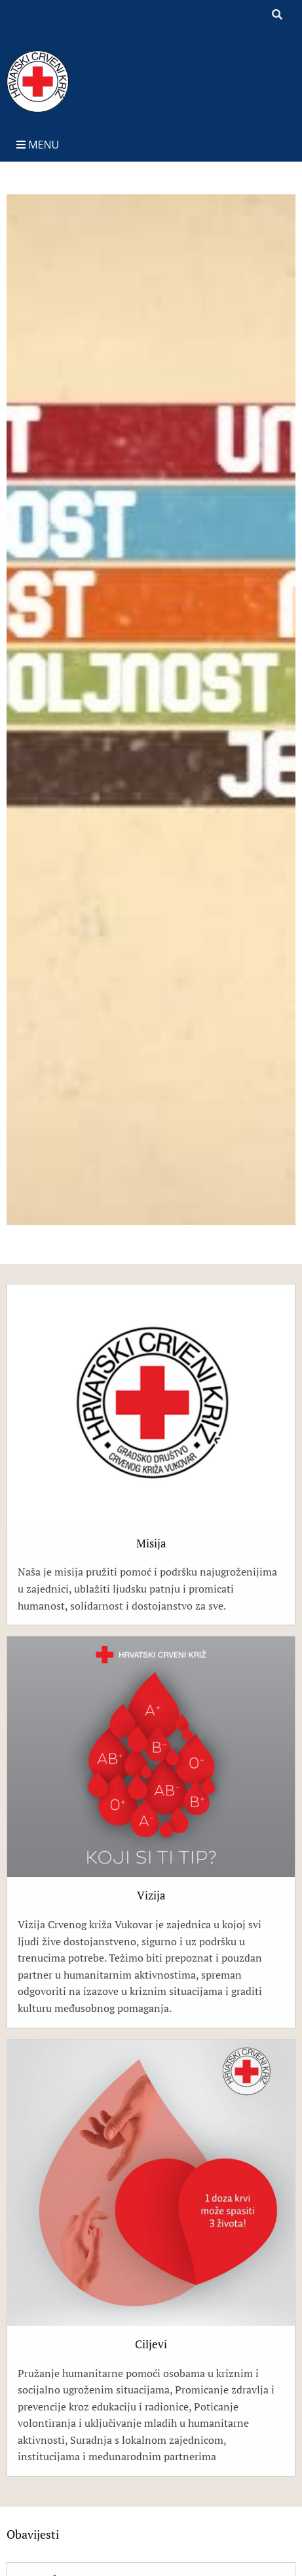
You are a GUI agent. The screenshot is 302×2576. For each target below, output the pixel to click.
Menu (37, 144)
